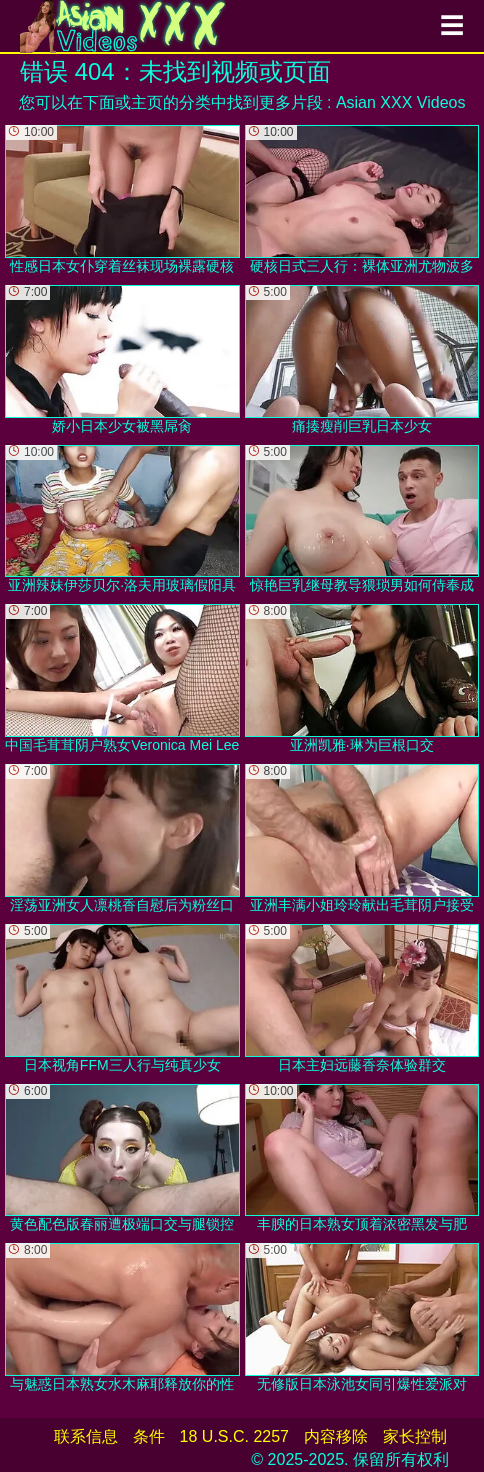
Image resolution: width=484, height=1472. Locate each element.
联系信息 (86, 1436)
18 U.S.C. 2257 (234, 1436)
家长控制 (415, 1436)
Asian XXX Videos (401, 102)
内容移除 (336, 1436)
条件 (149, 1436)
